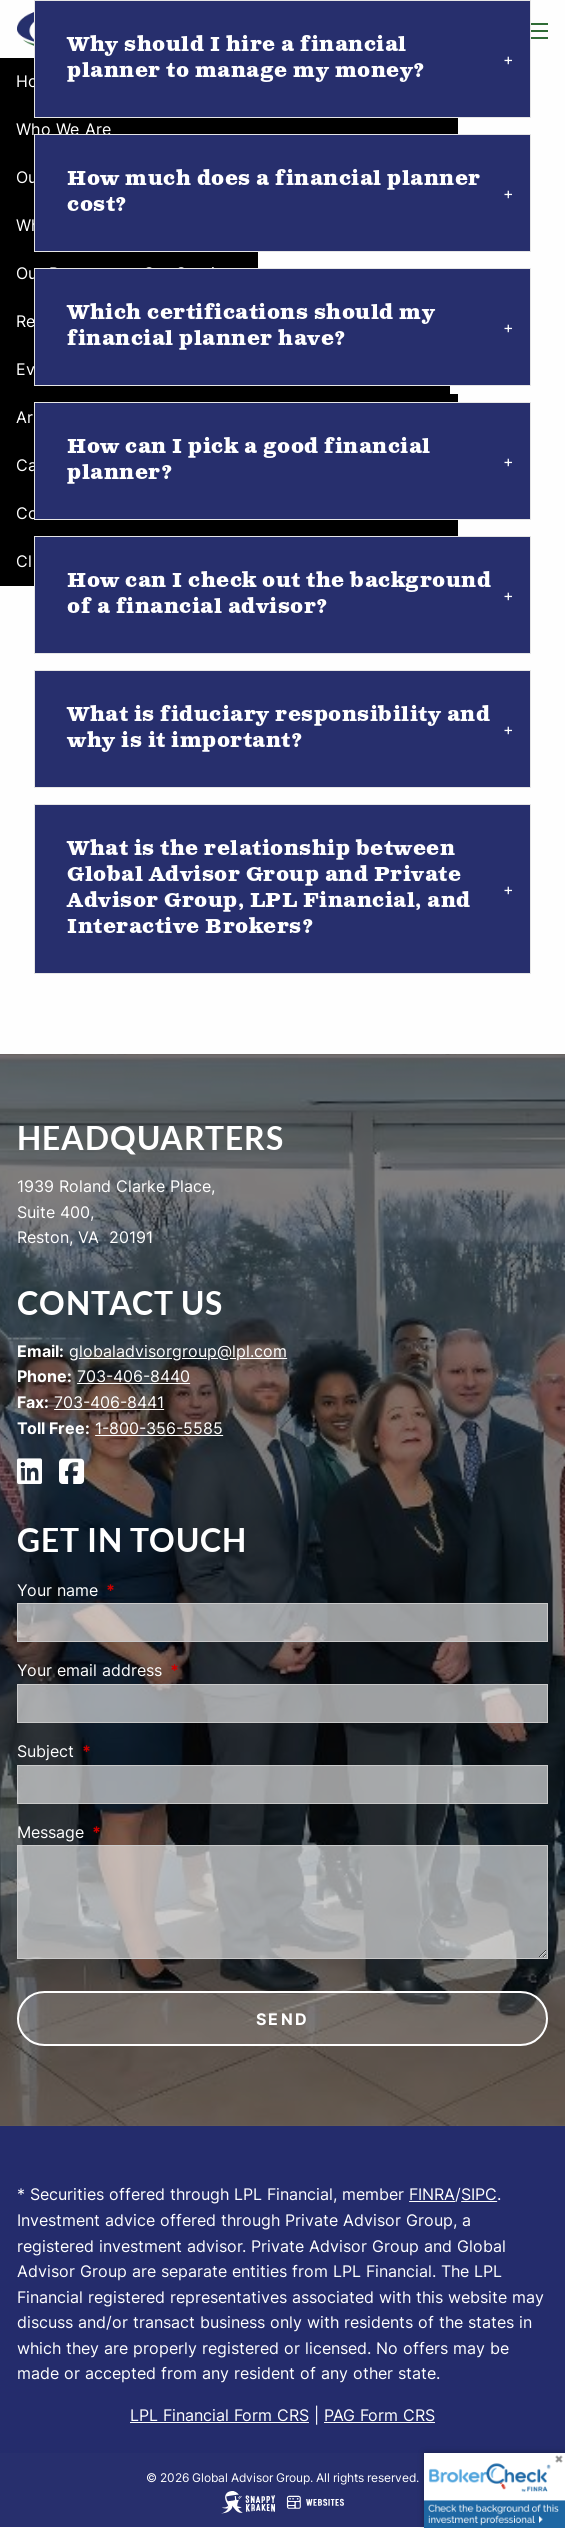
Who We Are (64, 129)
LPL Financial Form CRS (219, 2415)
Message (132, 1832)
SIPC (479, 2194)
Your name (139, 1590)
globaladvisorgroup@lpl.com (178, 1351)
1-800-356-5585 (159, 1428)
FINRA (432, 2194)
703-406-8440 (133, 1376)
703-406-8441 (109, 1402)
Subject (127, 1751)
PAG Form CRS (379, 2415)
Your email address (171, 1670)
